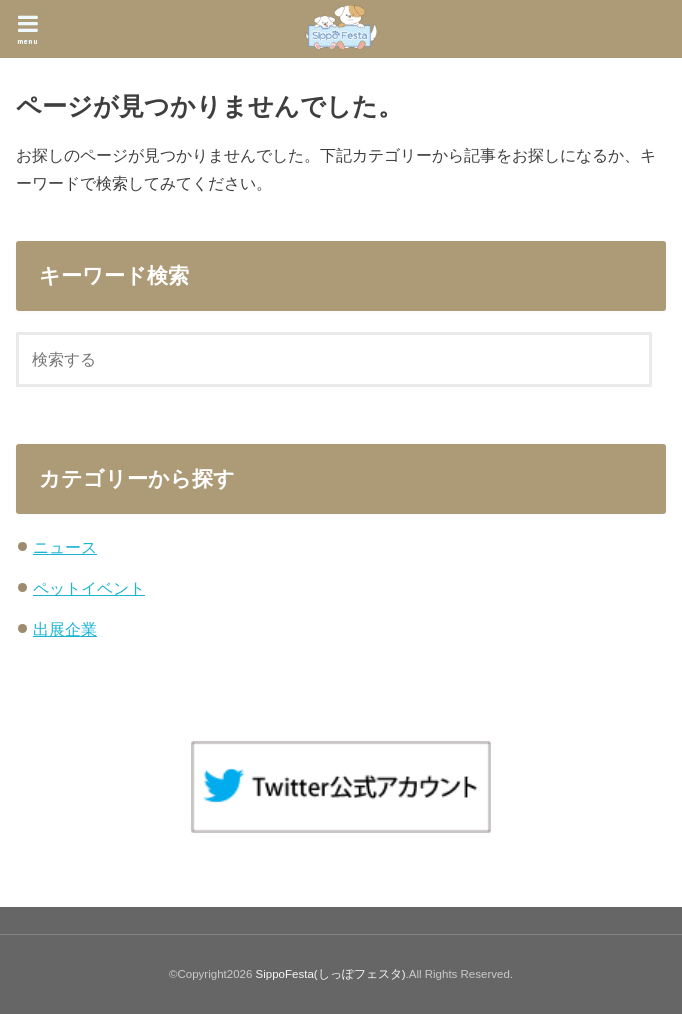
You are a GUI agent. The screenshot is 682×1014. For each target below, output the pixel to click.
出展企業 (65, 629)
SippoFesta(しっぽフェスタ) (331, 974)
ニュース (65, 547)
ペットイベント (89, 588)
